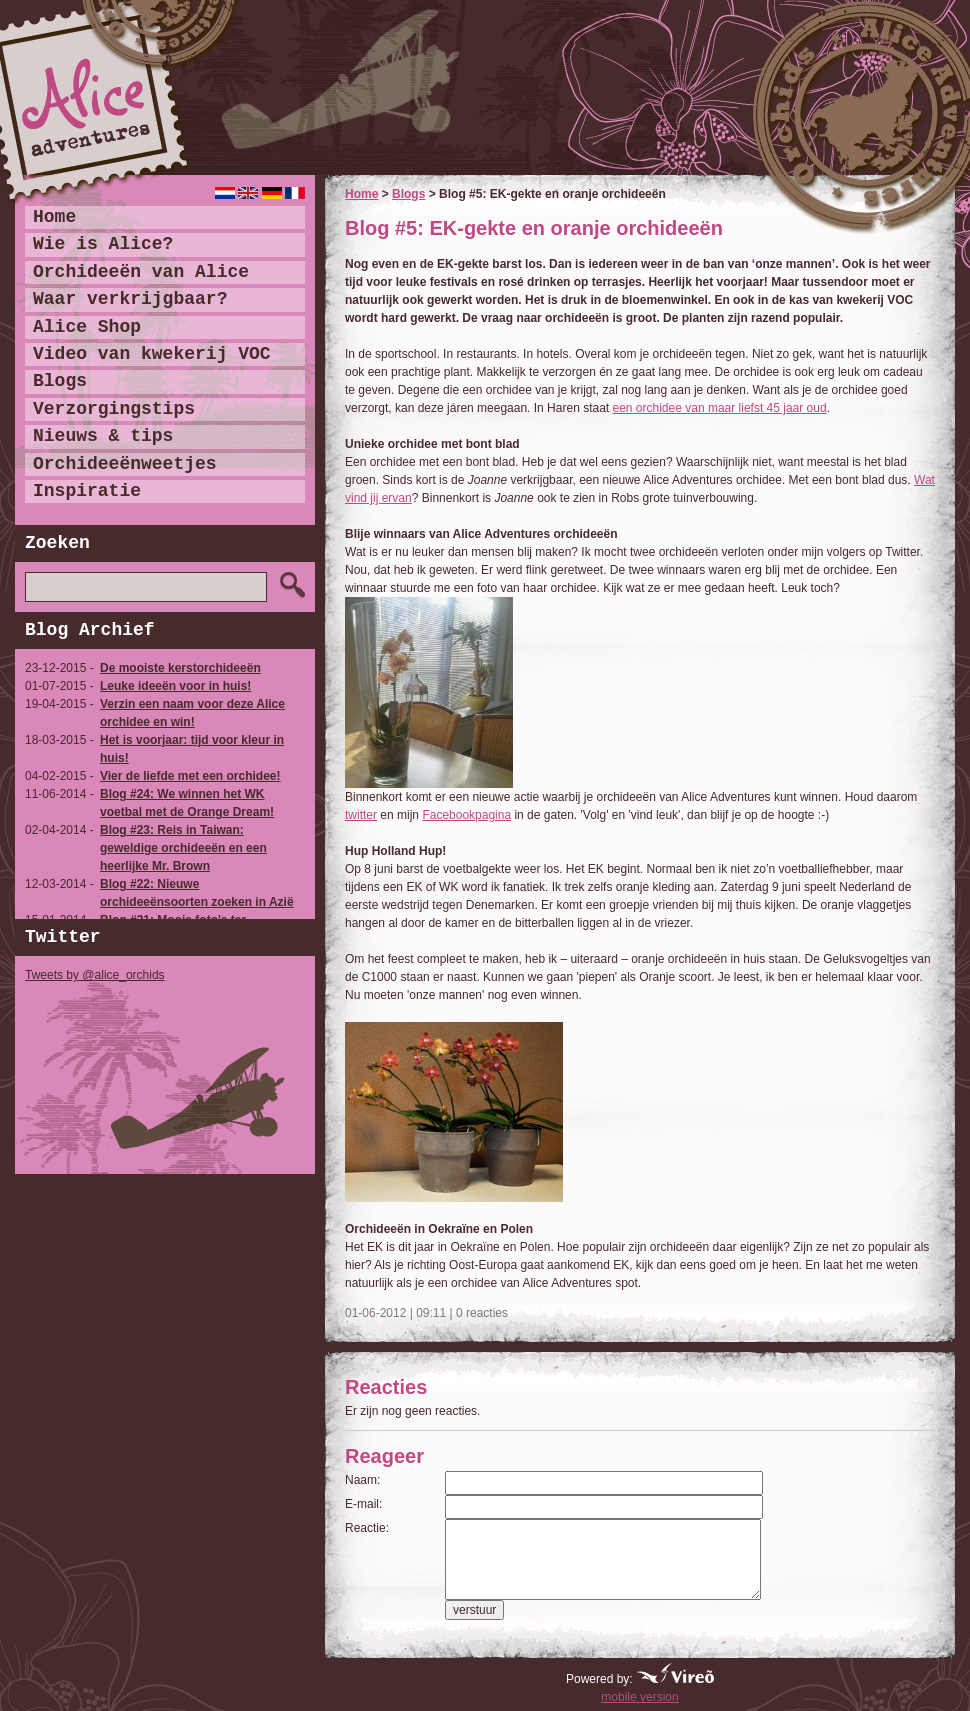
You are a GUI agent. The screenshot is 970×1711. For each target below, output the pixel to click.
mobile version (639, 1697)
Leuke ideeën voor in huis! (175, 686)
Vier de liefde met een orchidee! (190, 776)
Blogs (408, 194)
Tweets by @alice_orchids (95, 975)
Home (361, 194)
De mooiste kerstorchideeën (180, 668)
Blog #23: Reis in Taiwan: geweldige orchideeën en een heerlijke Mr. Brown (183, 848)
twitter (361, 815)
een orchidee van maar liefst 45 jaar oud (720, 408)
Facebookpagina (466, 815)
